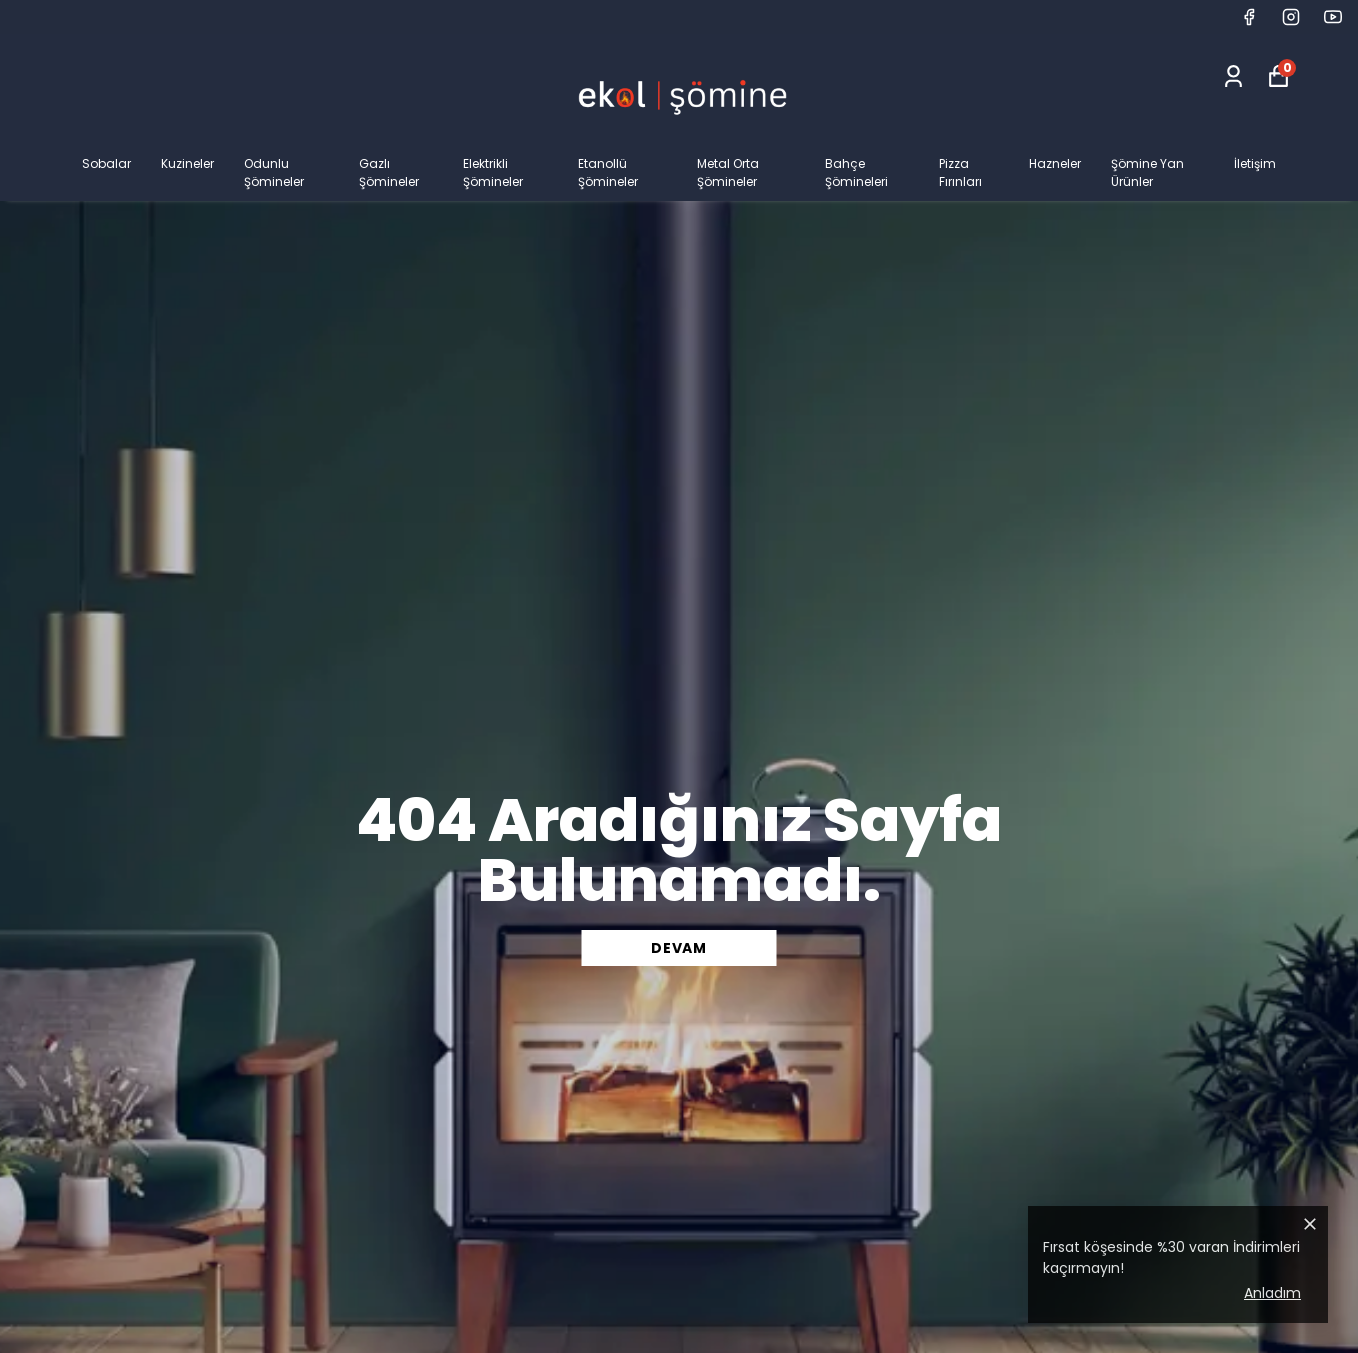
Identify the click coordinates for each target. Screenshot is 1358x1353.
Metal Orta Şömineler (728, 172)
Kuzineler (187, 163)
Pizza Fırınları (960, 172)
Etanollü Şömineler (608, 172)
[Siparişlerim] (1233, 76)
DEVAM (679, 948)
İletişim (1255, 163)
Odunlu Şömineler (274, 172)
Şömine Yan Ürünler (1147, 172)
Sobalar (106, 163)
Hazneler (1055, 163)
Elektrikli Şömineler (493, 172)
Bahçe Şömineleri (856, 172)
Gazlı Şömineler (389, 172)
